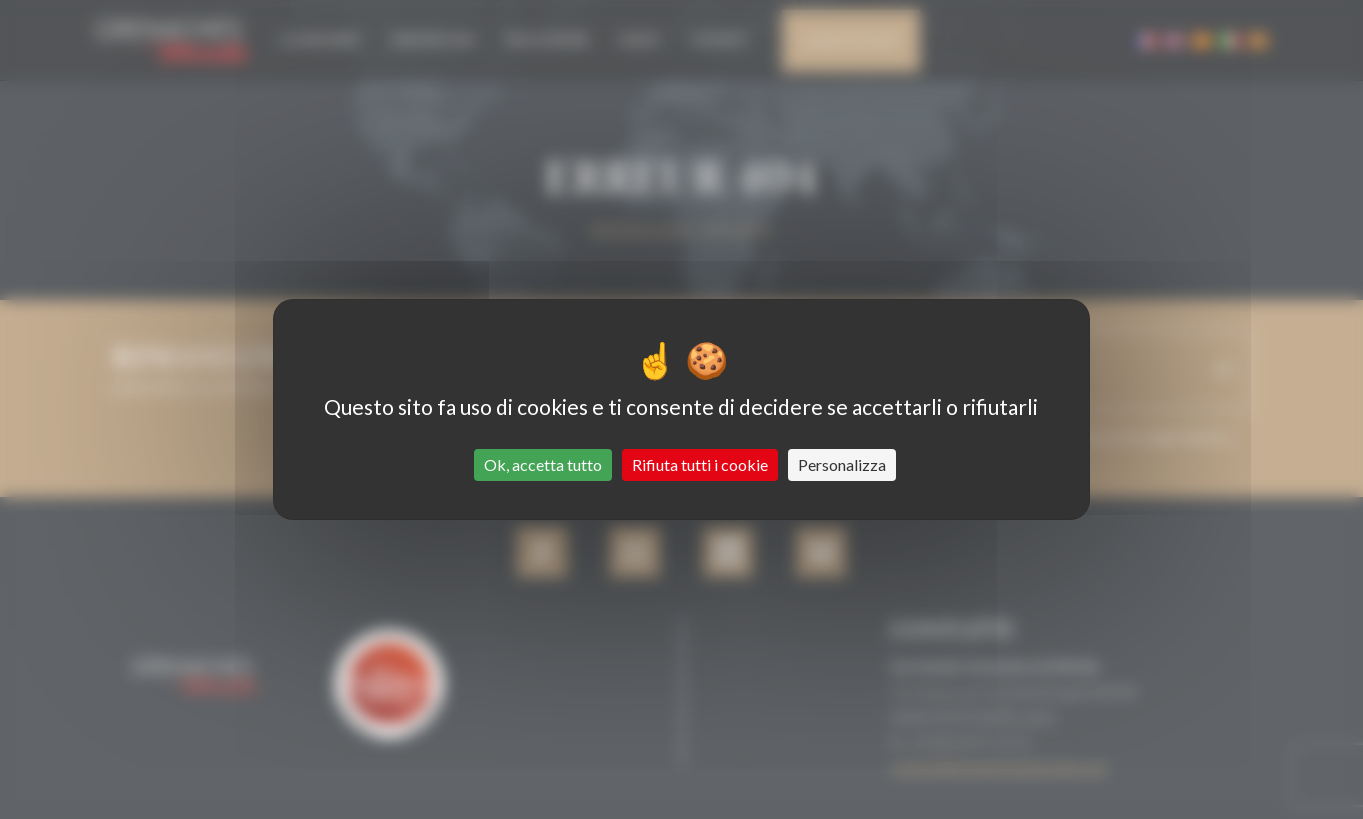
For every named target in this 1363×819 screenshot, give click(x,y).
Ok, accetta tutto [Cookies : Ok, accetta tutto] (543, 464)
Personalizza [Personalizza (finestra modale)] (842, 464)
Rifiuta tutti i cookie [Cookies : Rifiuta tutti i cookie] (700, 464)
